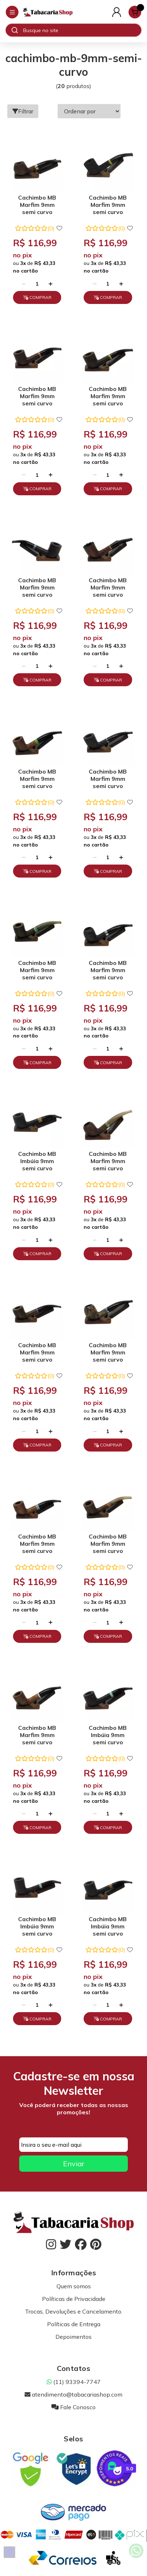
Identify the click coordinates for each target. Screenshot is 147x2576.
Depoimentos (73, 2336)
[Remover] (24, 283)
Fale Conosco (73, 2407)
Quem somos (73, 2286)
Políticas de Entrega (73, 2324)
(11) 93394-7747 (74, 2381)
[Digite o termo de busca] (82, 30)
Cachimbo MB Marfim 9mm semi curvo (37, 205)
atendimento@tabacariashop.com (73, 2394)
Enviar (73, 2163)
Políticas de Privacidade (73, 2298)
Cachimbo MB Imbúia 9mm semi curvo (37, 1161)
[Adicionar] (50, 283)
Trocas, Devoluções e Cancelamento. (73, 2311)
